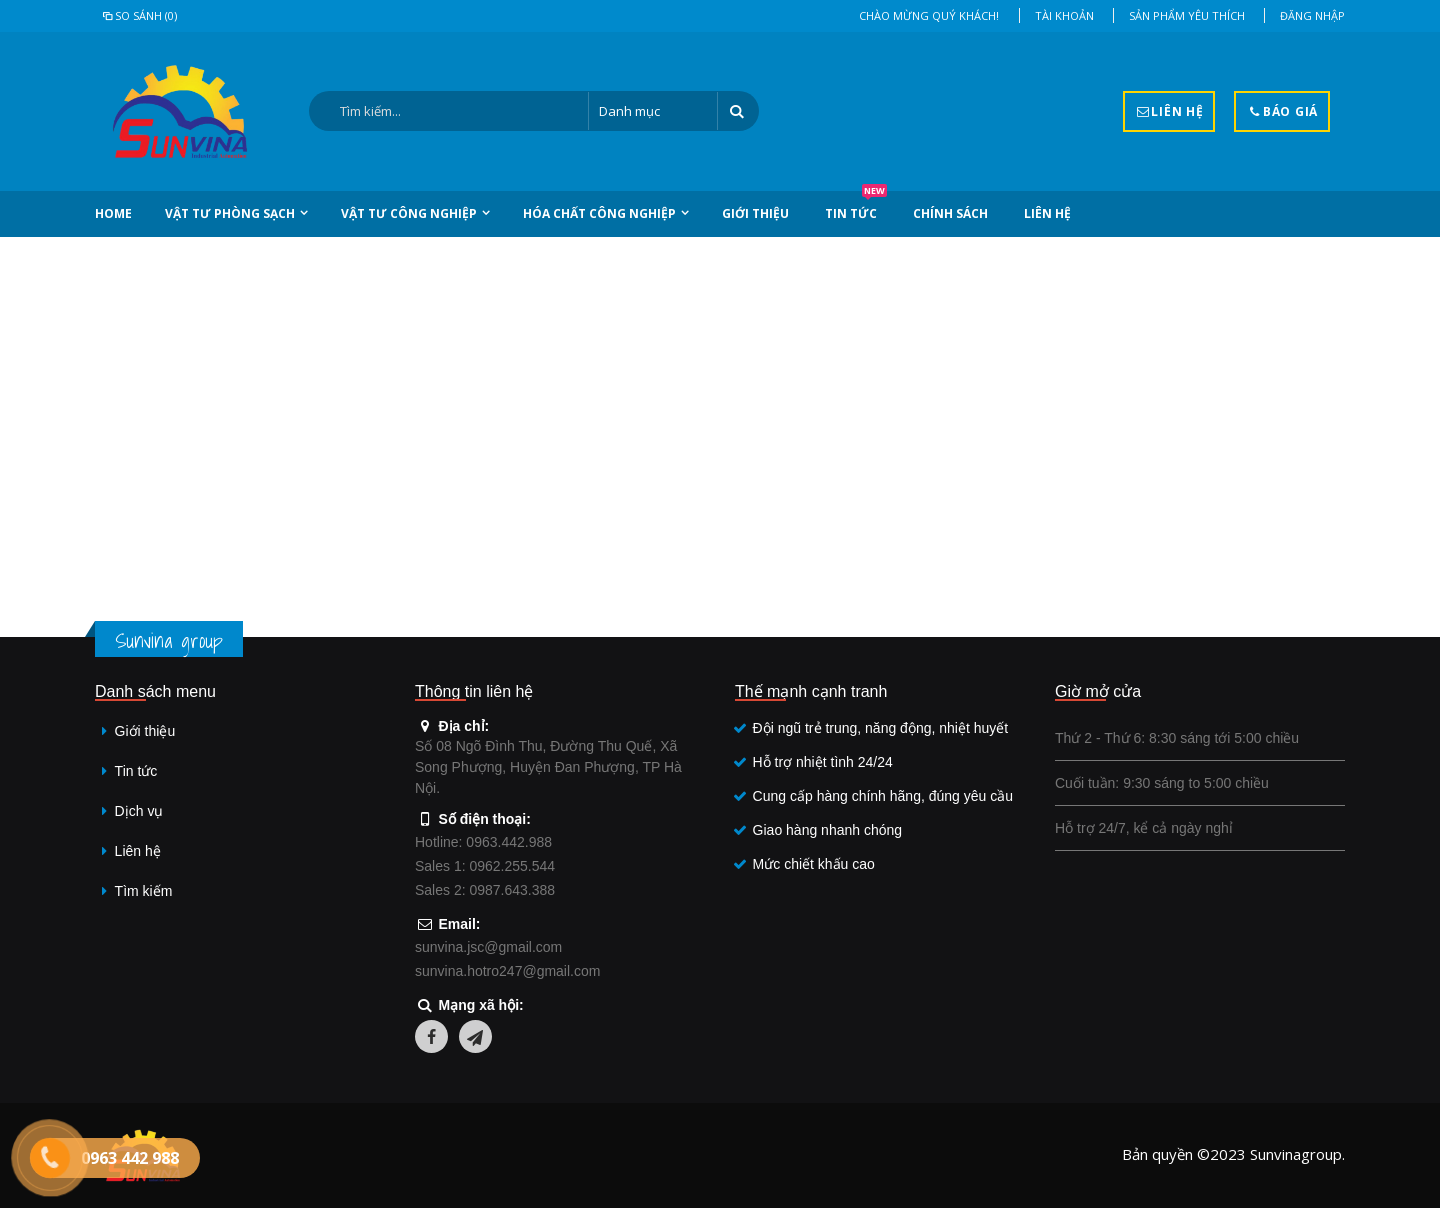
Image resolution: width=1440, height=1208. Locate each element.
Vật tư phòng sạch (230, 213)
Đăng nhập (1312, 15)
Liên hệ (1047, 213)
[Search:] (449, 111)
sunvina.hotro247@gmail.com (507, 971)
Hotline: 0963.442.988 (483, 842)
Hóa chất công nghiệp (599, 213)
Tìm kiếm (144, 891)
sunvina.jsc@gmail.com (488, 947)
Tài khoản (1064, 15)
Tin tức (856, 206)
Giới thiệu (755, 213)
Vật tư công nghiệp (409, 213)
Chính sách (950, 213)
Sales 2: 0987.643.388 (485, 890)
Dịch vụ (139, 811)
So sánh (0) (138, 15)
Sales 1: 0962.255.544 (485, 866)
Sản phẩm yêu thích (1187, 15)
